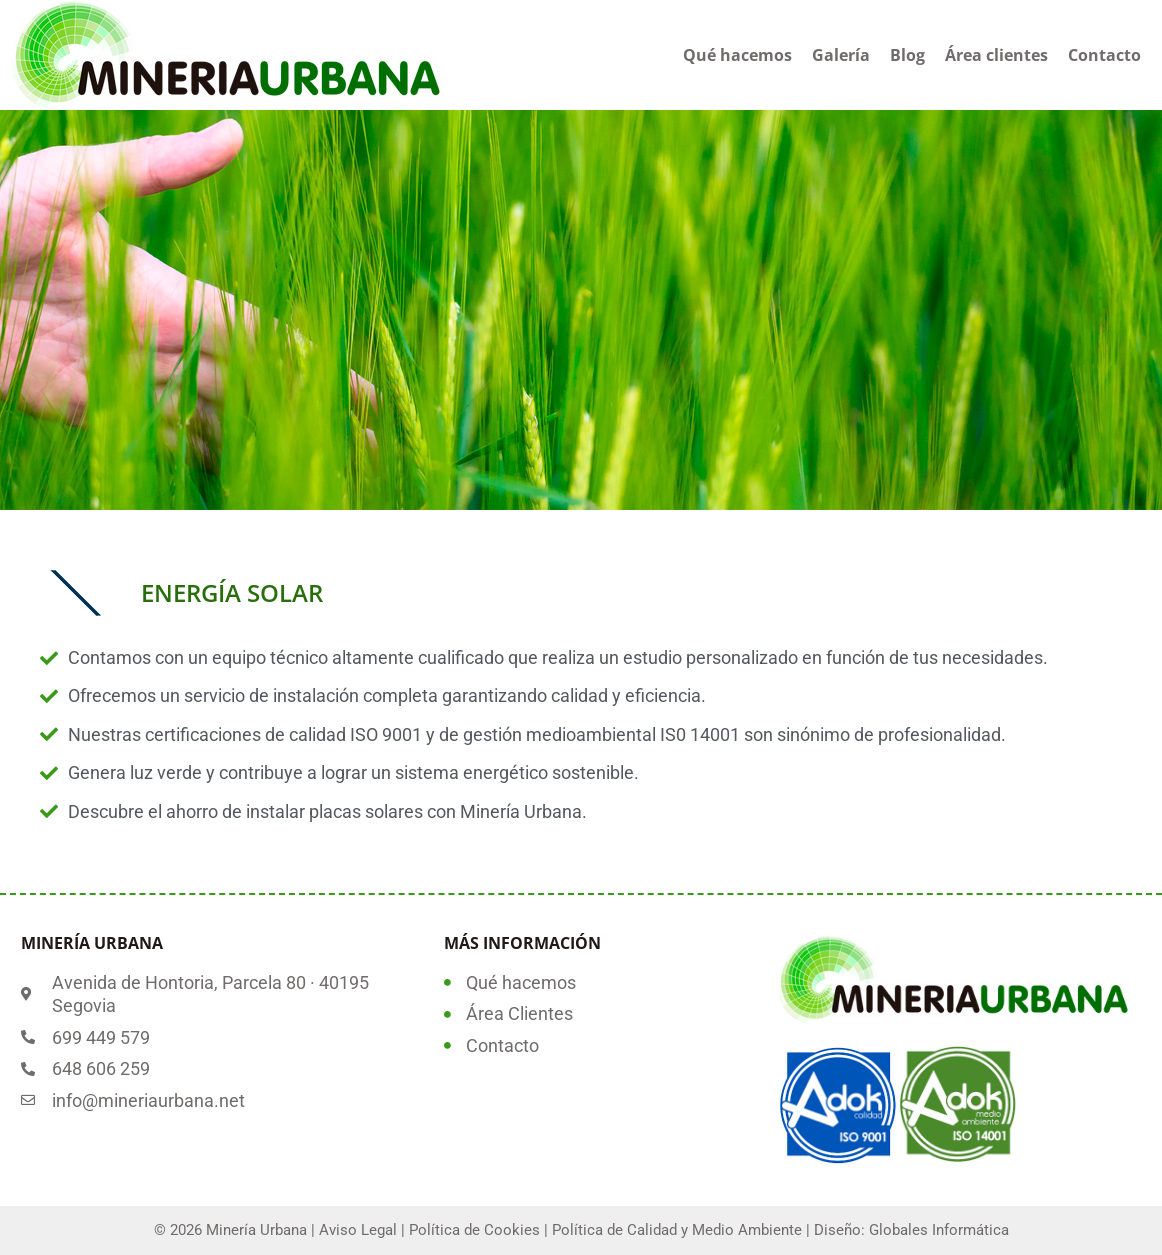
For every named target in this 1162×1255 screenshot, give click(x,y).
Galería (841, 55)
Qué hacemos (737, 55)
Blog (907, 55)
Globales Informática (939, 1230)
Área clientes (996, 55)
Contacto (1104, 55)
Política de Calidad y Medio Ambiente (677, 1230)
